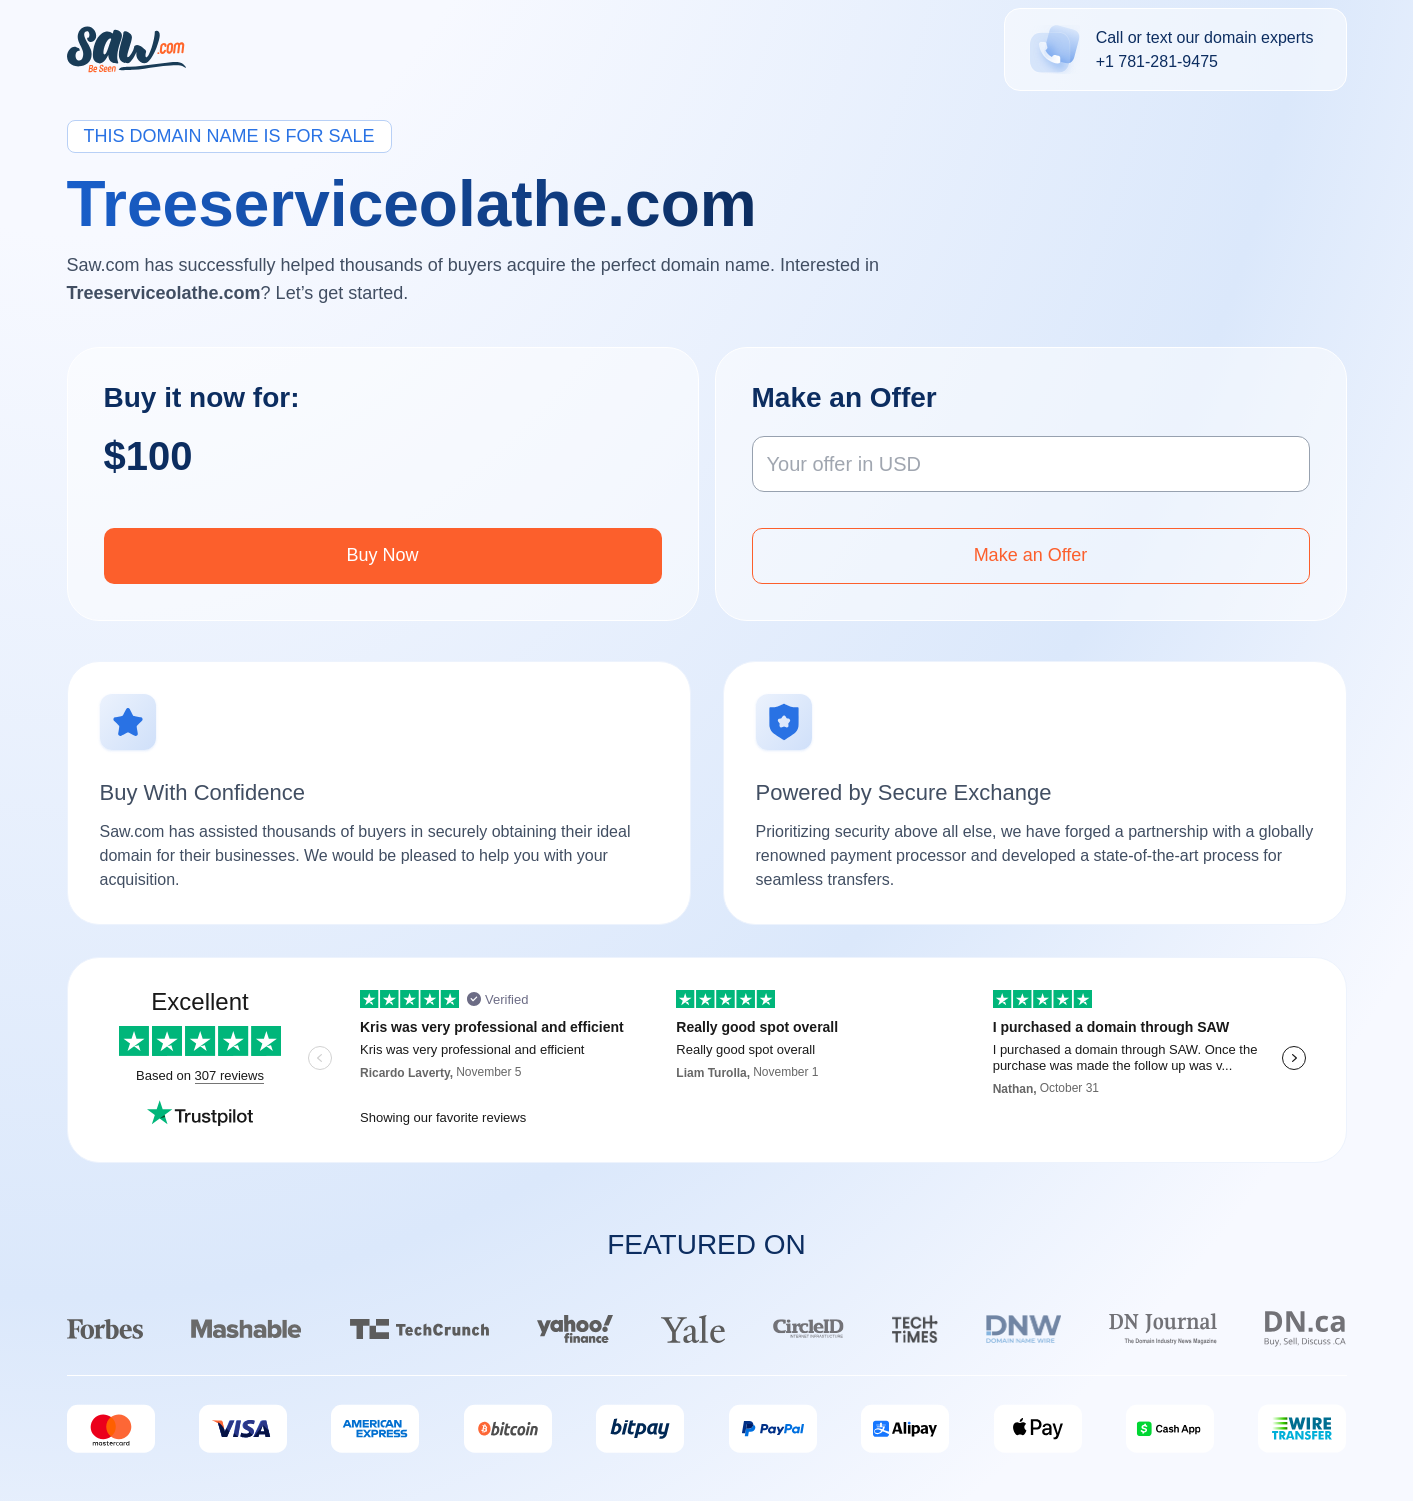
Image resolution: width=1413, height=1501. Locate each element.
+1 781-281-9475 (1157, 61)
